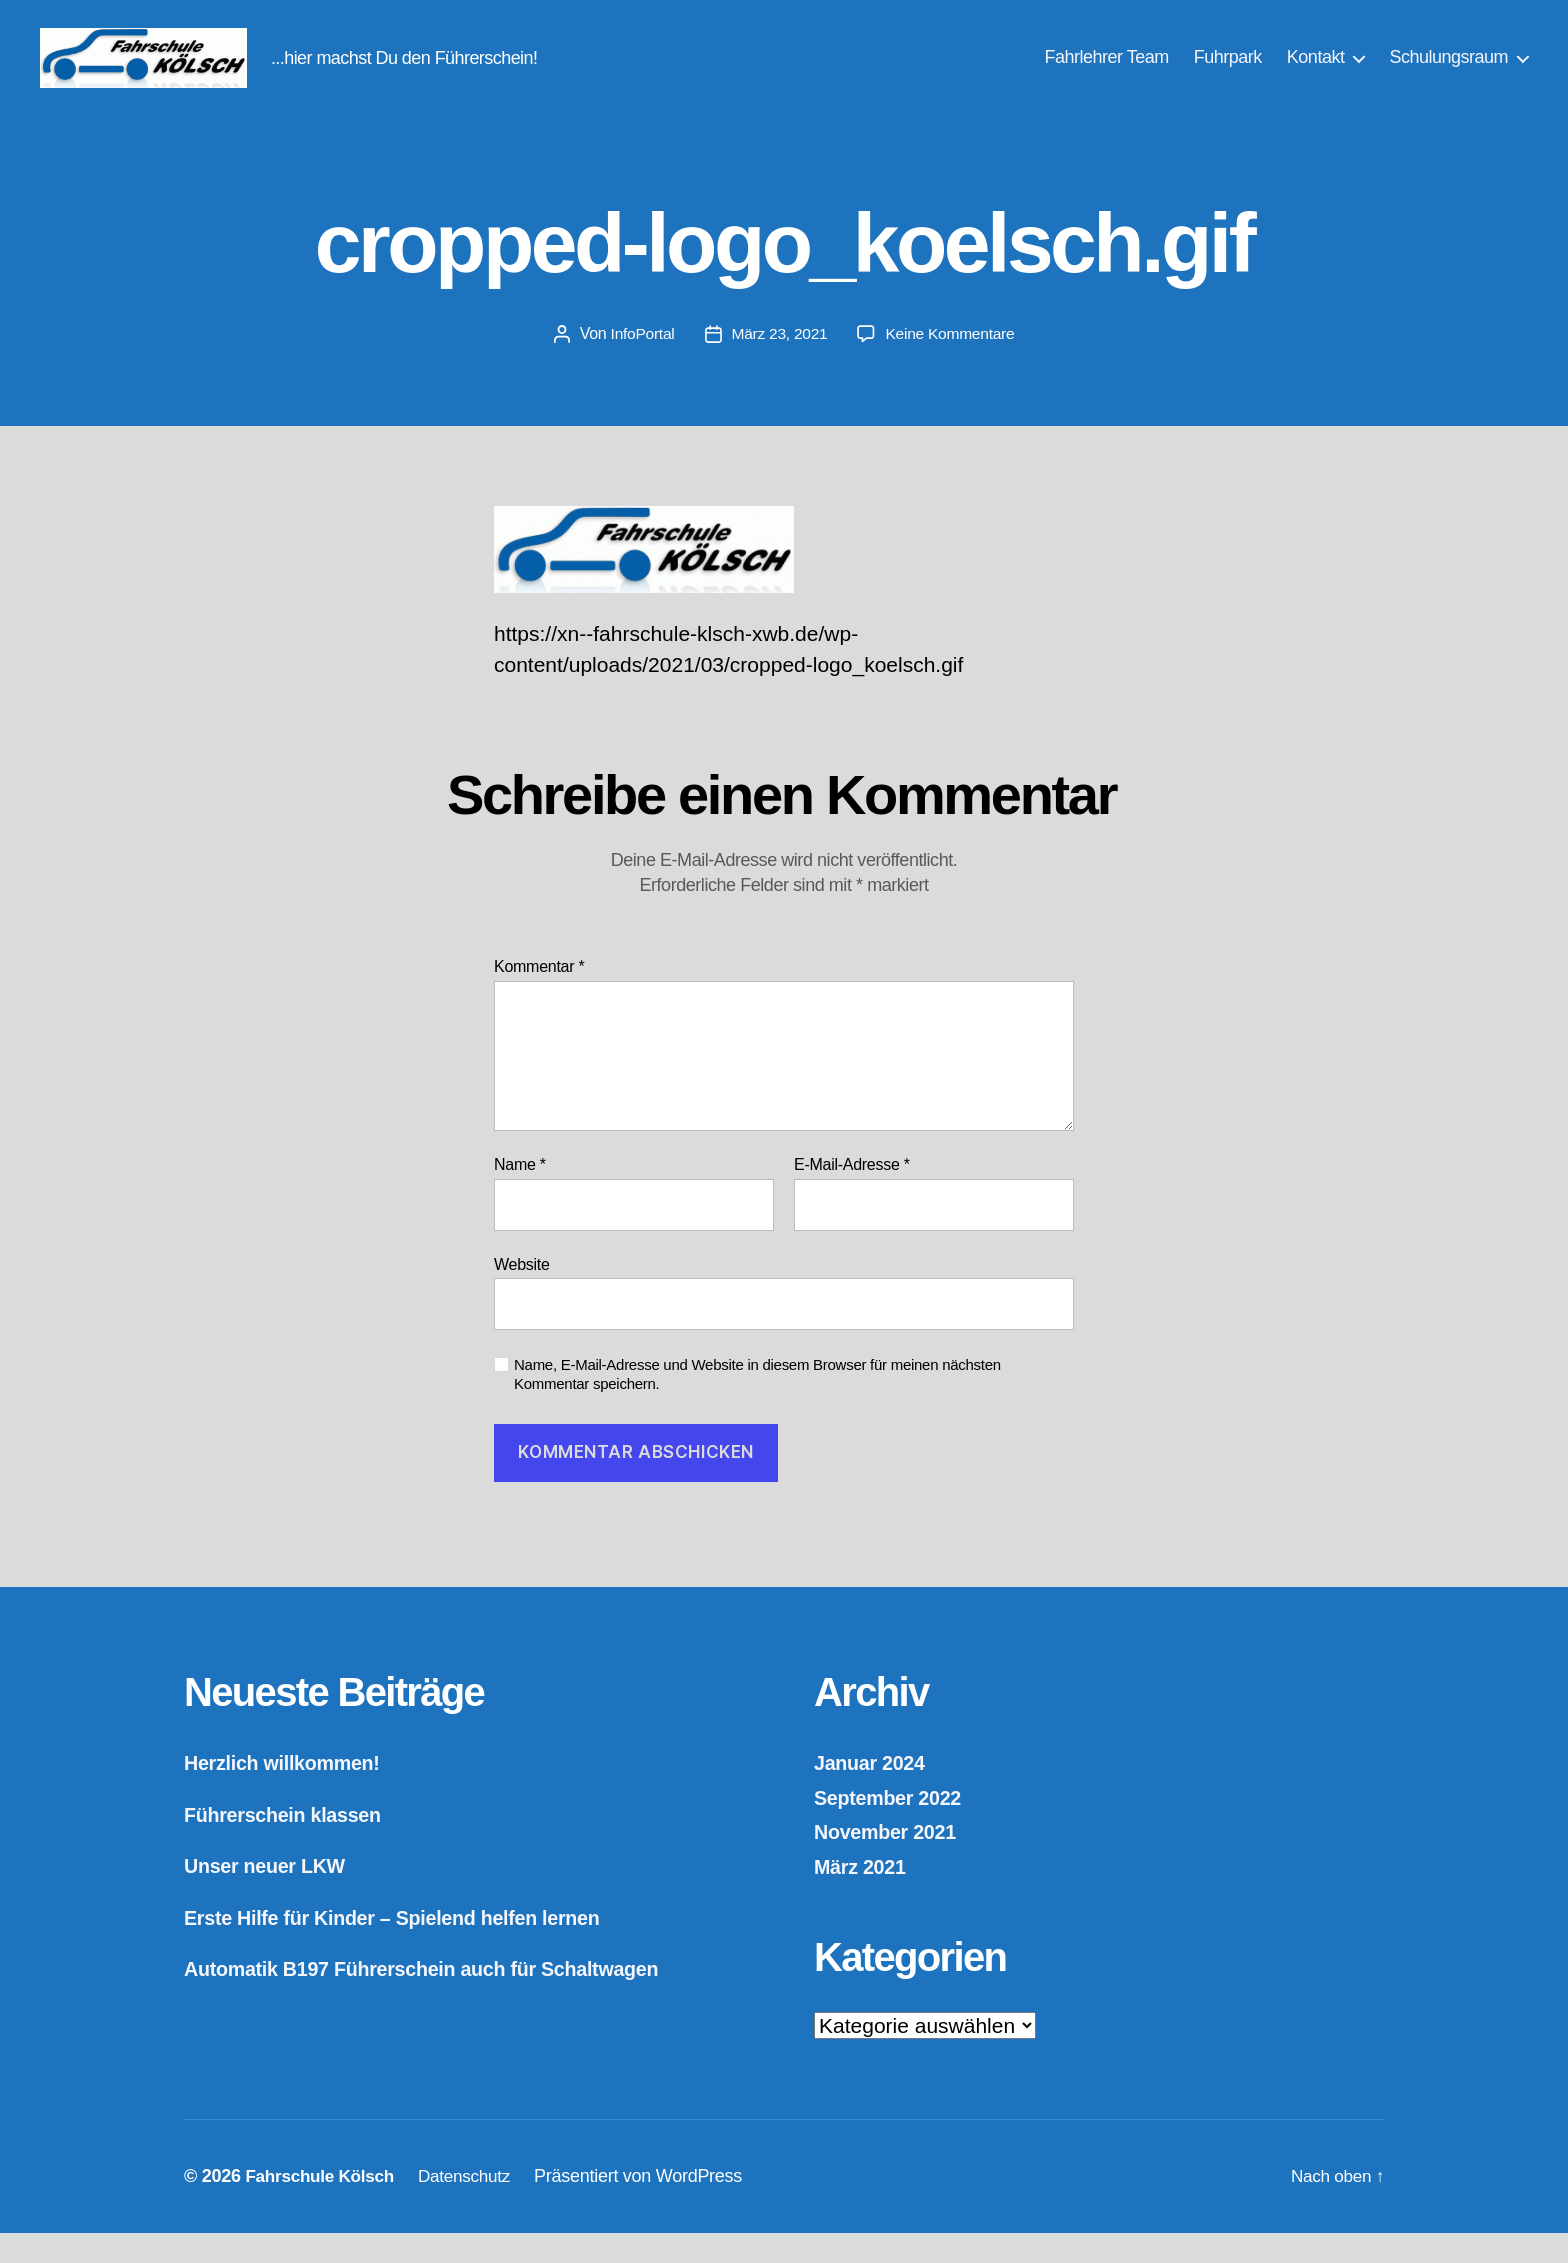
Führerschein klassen (289, 1844)
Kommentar (539, 996)
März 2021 (863, 1896)
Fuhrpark (1228, 72)
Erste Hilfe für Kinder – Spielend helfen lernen (406, 1947)
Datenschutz (474, 2206)
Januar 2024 (873, 1792)
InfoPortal (639, 363)
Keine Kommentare (952, 363)
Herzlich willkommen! (288, 1792)
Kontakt (1316, 72)
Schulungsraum (1448, 72)
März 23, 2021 (778, 363)
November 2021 (890, 1861)
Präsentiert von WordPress (651, 2206)
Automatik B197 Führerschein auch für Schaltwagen (438, 1998)
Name (520, 1194)
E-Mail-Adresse (852, 1194)
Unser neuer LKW (270, 1895)
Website (522, 1294)
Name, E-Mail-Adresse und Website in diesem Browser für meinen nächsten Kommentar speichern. (757, 1404)
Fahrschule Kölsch (323, 2206)
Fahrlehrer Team (1107, 72)
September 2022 (892, 1827)
